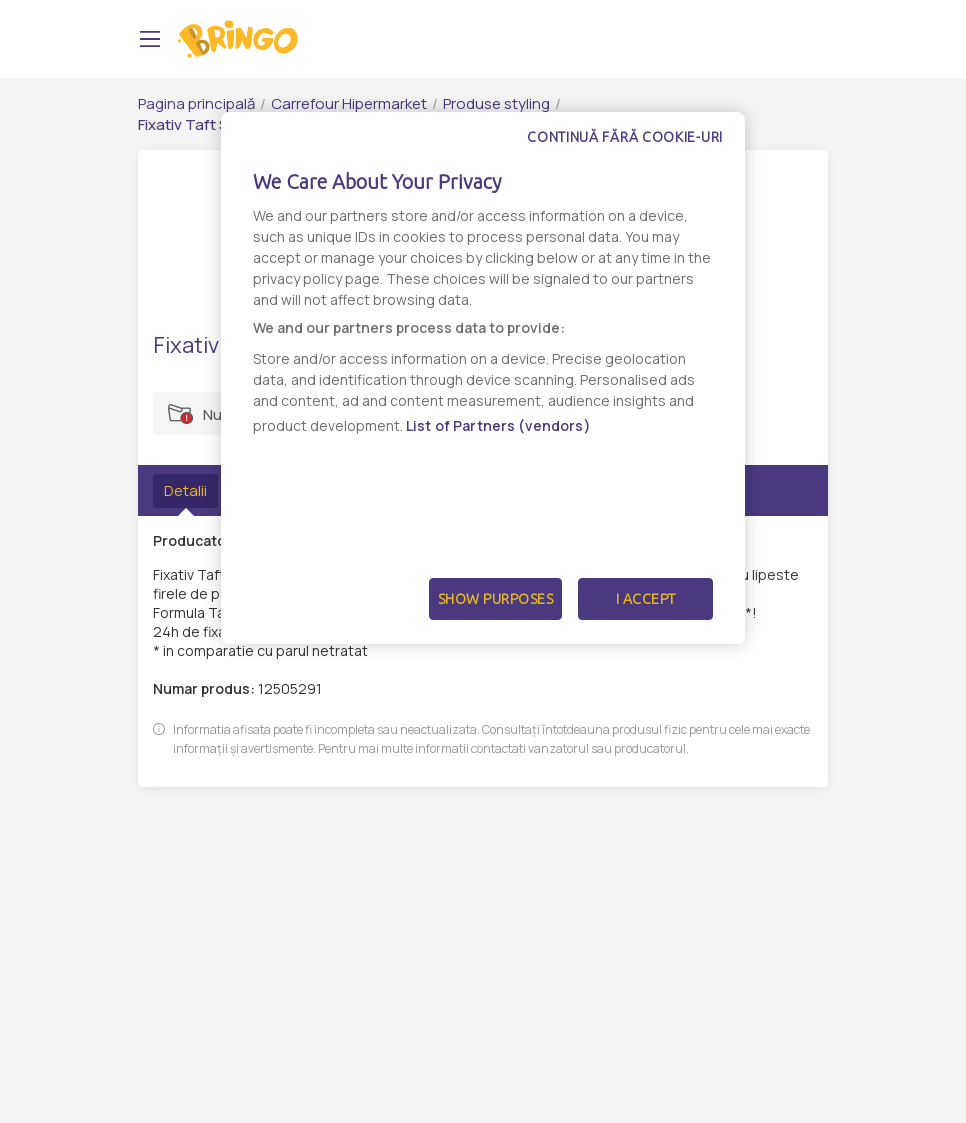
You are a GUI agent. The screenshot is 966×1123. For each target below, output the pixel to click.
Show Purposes (496, 599)
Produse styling (496, 103)
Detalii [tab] (185, 490)
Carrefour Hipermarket (349, 103)
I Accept (646, 599)
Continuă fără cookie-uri (625, 137)
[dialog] (483, 378)
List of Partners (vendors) (498, 425)
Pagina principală (196, 103)
